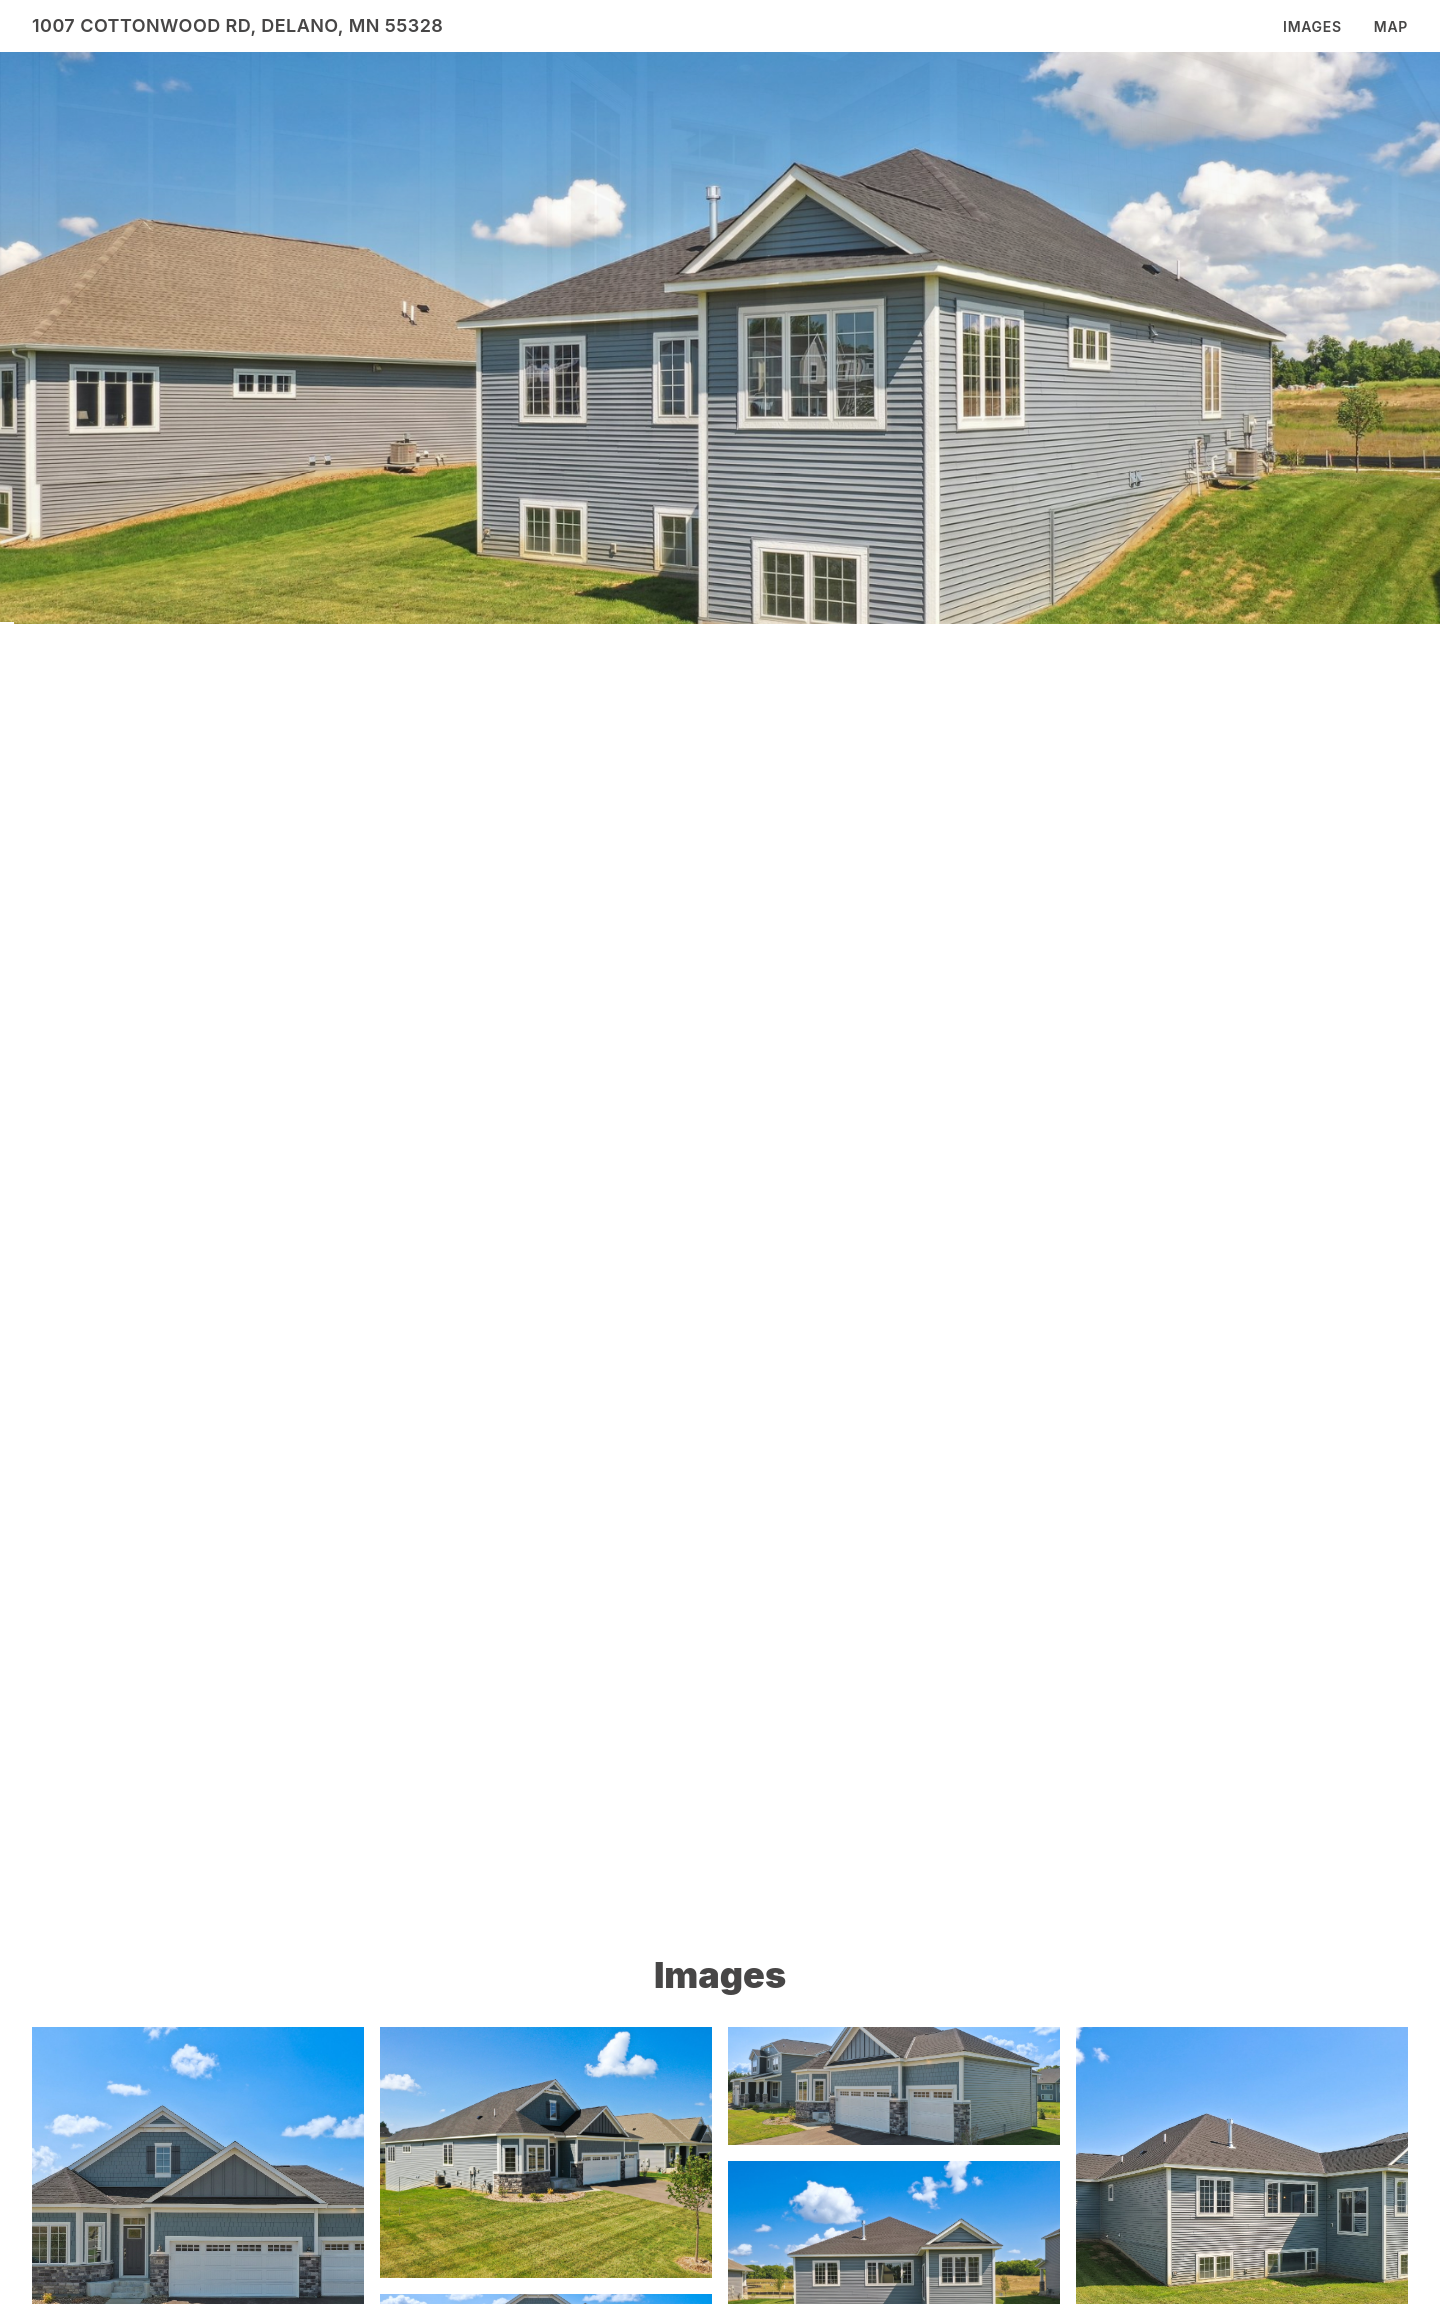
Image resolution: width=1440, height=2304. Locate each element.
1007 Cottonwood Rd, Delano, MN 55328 (237, 25)
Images (1312, 26)
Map (1391, 26)
